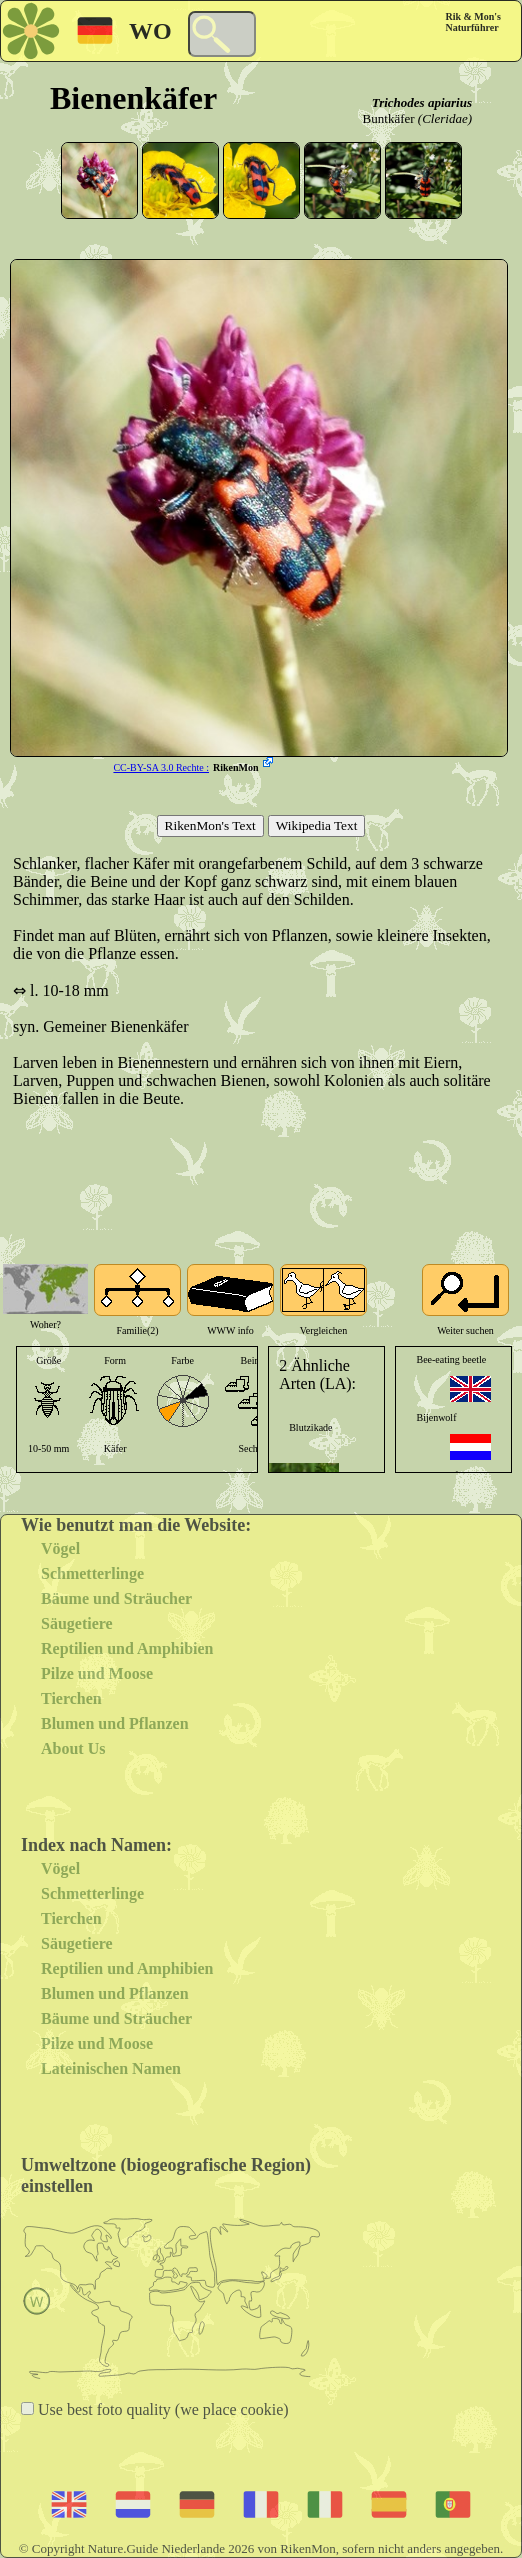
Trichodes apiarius (422, 102)
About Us (73, 1748)
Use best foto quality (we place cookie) (161, 2409)
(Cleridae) (445, 118)
